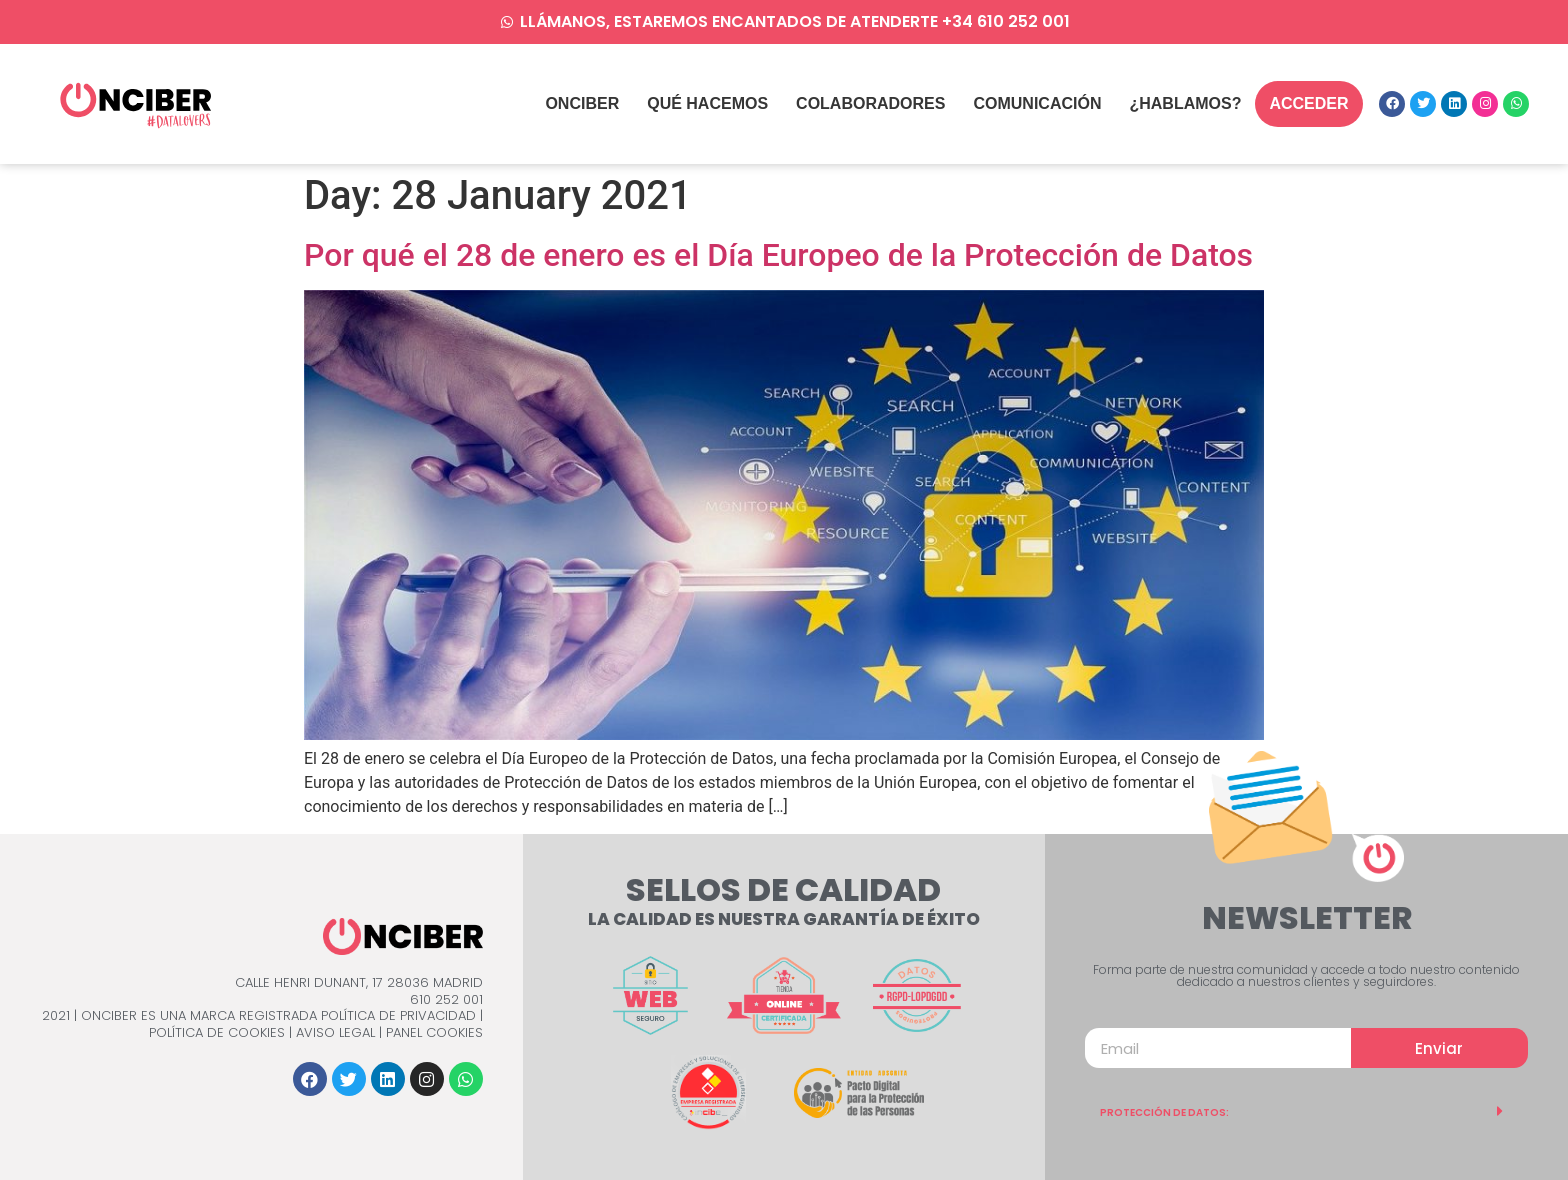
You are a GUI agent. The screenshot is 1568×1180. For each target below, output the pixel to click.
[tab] (1306, 1111)
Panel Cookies (434, 1032)
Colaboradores (870, 103)
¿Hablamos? (1185, 103)
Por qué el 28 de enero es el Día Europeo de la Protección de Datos (778, 255)
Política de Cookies (217, 1032)
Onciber (582, 103)
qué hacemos (707, 103)
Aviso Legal (335, 1032)
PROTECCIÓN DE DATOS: (1164, 1112)
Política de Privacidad (398, 1015)
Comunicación (1037, 103)
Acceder (1308, 103)
